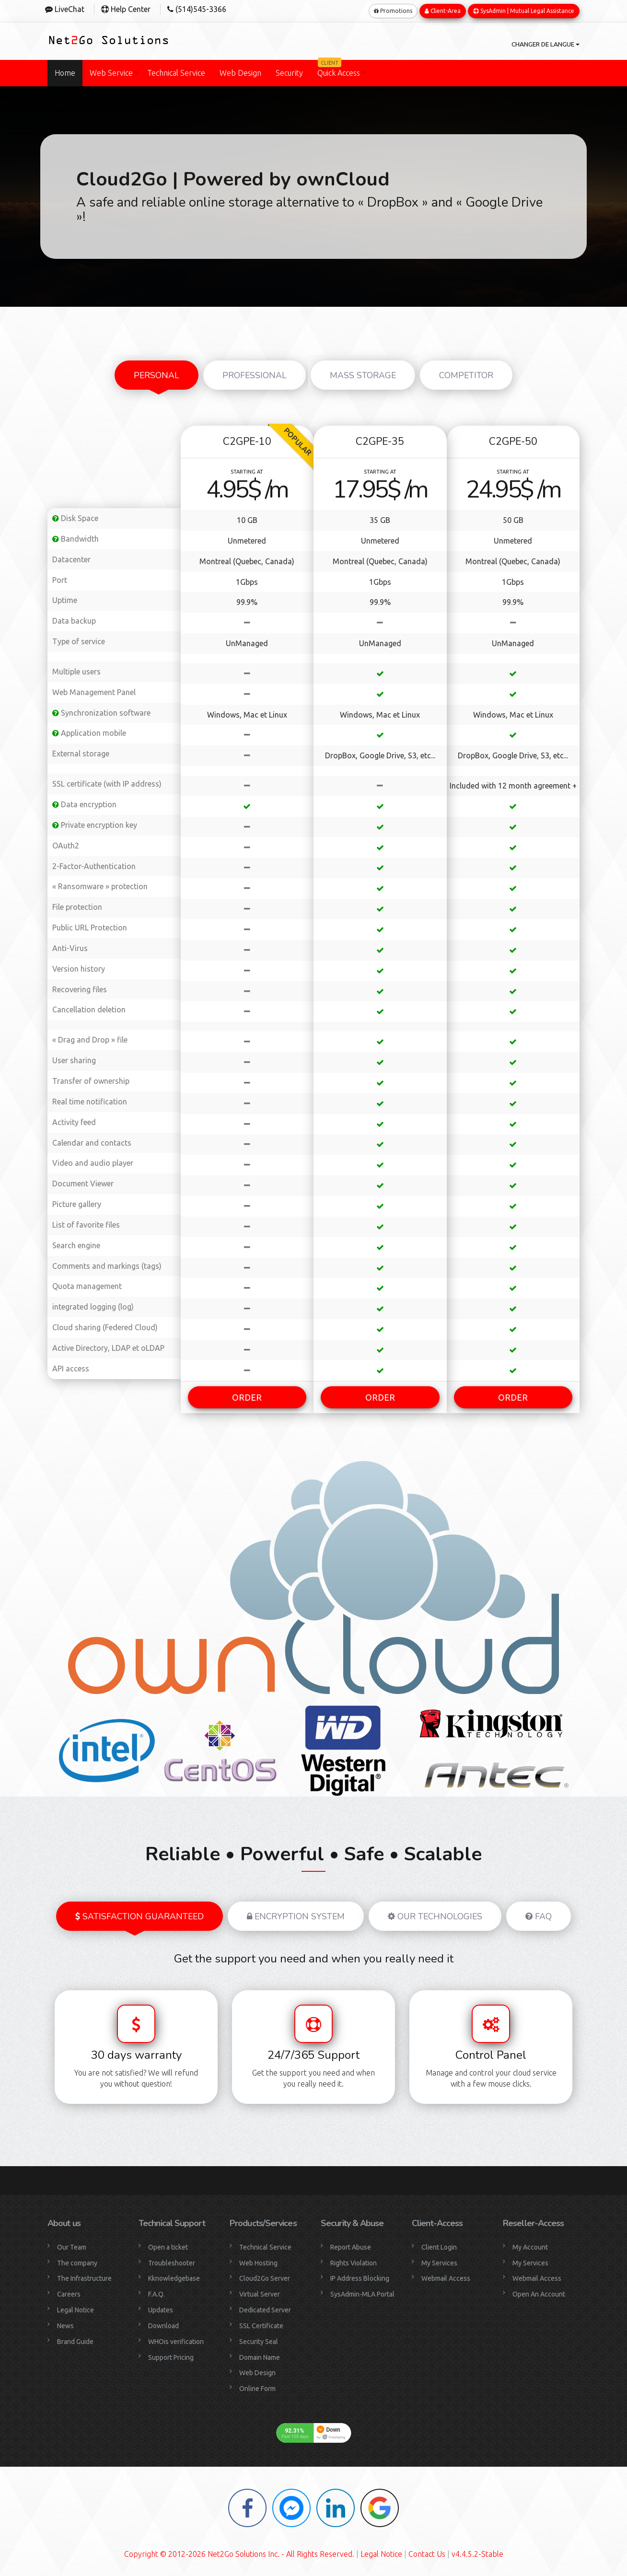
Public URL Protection (89, 925)
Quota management (87, 1284)
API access (70, 1366)
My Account (530, 2245)
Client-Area (443, 9)
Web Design (240, 71)
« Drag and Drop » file (90, 1037)
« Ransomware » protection (100, 884)
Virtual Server (259, 2292)
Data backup (74, 619)
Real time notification (89, 1099)
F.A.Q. (156, 2292)
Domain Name (259, 2355)
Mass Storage (363, 373)
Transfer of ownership (90, 1079)
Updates (160, 2308)
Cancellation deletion (89, 1007)
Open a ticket (168, 2245)
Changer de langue (538, 42)
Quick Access (338, 66)
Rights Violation (353, 2260)
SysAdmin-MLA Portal (362, 2292)
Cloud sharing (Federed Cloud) (105, 1325)
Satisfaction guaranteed (139, 1914)
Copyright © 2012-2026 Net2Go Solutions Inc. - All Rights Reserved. (239, 2552)
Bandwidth (75, 537)
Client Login (439, 2245)
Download (163, 2324)
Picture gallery (76, 1202)
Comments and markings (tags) (107, 1263)
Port (59, 577)
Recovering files (79, 987)
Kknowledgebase (174, 2276)
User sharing (74, 1058)
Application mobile (89, 731)
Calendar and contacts (91, 1140)
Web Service (111, 71)
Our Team (71, 2245)
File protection (77, 905)
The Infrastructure (84, 2276)
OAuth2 (65, 843)
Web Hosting (258, 2260)
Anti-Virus (70, 946)
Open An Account (538, 2292)
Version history (78, 966)
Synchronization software (101, 710)
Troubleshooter (171, 2260)
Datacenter (71, 557)
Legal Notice (75, 2308)
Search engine (76, 1243)
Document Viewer (83, 1181)
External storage (80, 751)
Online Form (257, 2386)
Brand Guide (75, 2339)
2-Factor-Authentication (94, 863)
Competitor (466, 373)
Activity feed (74, 1119)
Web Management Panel (94, 689)
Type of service (78, 639)
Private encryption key (94, 823)
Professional (254, 373)
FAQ (538, 1914)
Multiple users (76, 669)
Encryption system (296, 1914)
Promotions (393, 9)
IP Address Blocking (359, 2276)
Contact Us (426, 2552)
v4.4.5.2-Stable (477, 2552)
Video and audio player (92, 1161)
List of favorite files (86, 1222)
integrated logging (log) (93, 1304)
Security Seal (258, 2339)
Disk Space (75, 516)
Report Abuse (350, 2245)
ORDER (247, 1395)
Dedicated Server (265, 2308)
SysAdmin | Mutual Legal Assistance (523, 9)
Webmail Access (445, 2276)
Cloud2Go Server (264, 2276)
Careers (69, 2292)
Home (65, 71)
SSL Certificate (261, 2324)
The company (77, 2260)
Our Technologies (435, 1914)
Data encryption (84, 802)
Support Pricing (171, 2355)
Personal (156, 373)
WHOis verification (176, 2339)
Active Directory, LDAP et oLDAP (108, 1346)
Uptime (64, 598)
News (65, 2324)
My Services (439, 2260)
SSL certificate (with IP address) (107, 781)
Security (289, 71)
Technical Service (176, 71)
